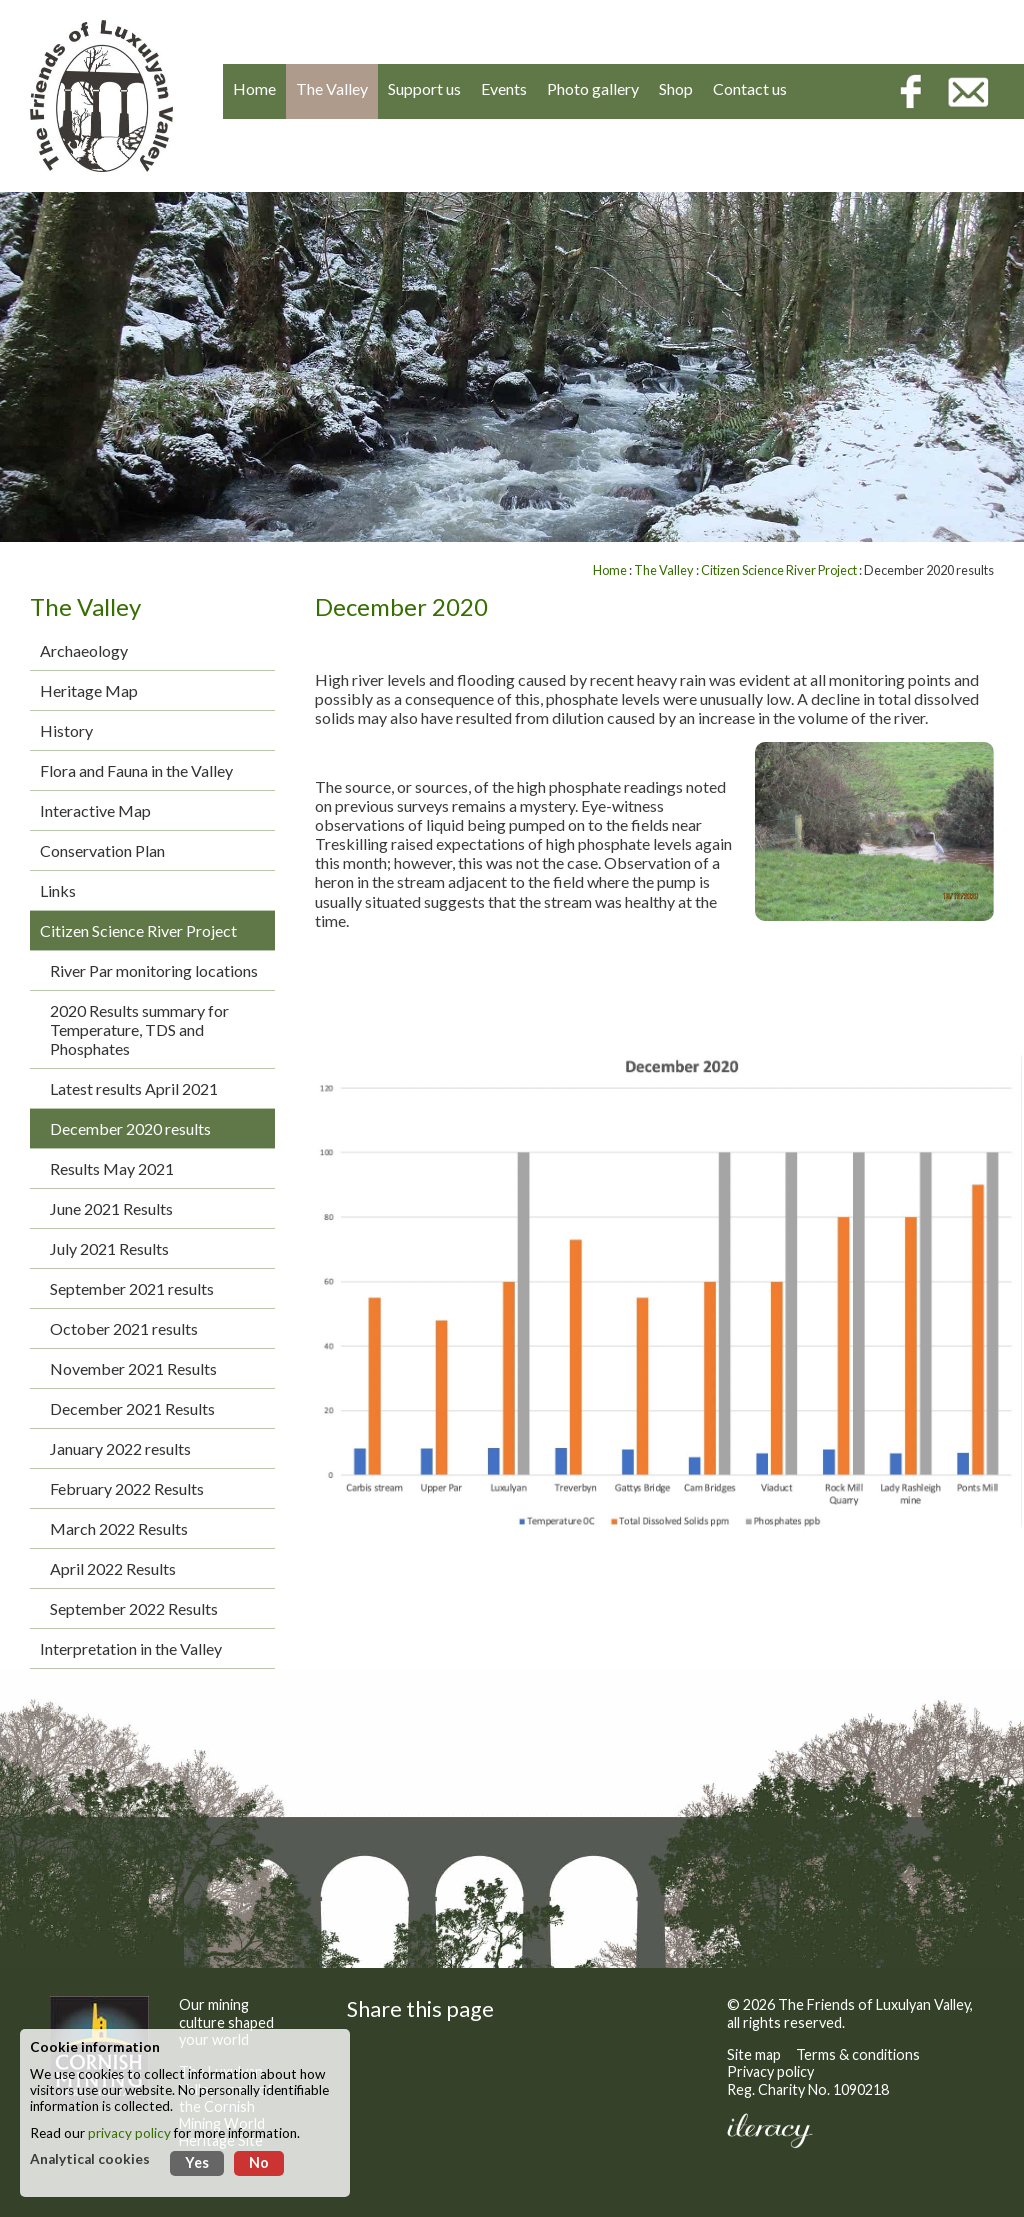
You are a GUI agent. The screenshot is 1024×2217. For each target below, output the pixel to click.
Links (58, 890)
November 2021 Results (133, 1368)
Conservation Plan (102, 850)
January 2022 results (120, 1448)
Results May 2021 (112, 1168)
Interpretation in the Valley (131, 1648)
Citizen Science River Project (138, 930)
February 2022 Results (127, 1488)
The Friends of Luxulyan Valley (874, 2004)
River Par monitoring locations (154, 970)
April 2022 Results (113, 1568)
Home (610, 570)
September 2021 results (132, 1288)
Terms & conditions (858, 2054)
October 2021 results (124, 1328)
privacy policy (129, 2133)
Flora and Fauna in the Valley (136, 770)
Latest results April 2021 (134, 1088)
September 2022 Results (134, 1608)
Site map (754, 2054)
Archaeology (84, 650)
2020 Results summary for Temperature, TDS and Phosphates (139, 1029)
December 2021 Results (132, 1408)
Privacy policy (770, 2071)
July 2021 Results (109, 1248)
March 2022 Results (119, 1528)
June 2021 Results (111, 1208)
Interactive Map (95, 810)
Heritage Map (89, 690)
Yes (197, 2162)
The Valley (664, 570)
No (259, 2162)
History (66, 730)
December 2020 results (130, 1128)
